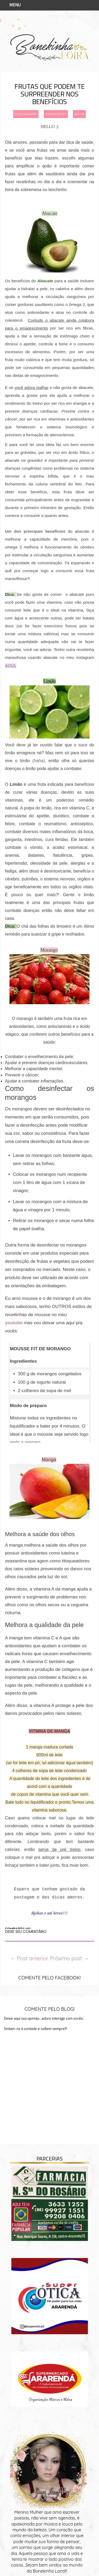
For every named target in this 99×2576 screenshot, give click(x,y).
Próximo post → (69, 1958)
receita (79, 114)
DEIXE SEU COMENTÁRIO (25, 1931)
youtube (14, 1322)
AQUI (10, 665)
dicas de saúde (56, 114)
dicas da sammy (26, 114)
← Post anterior (29, 1958)
